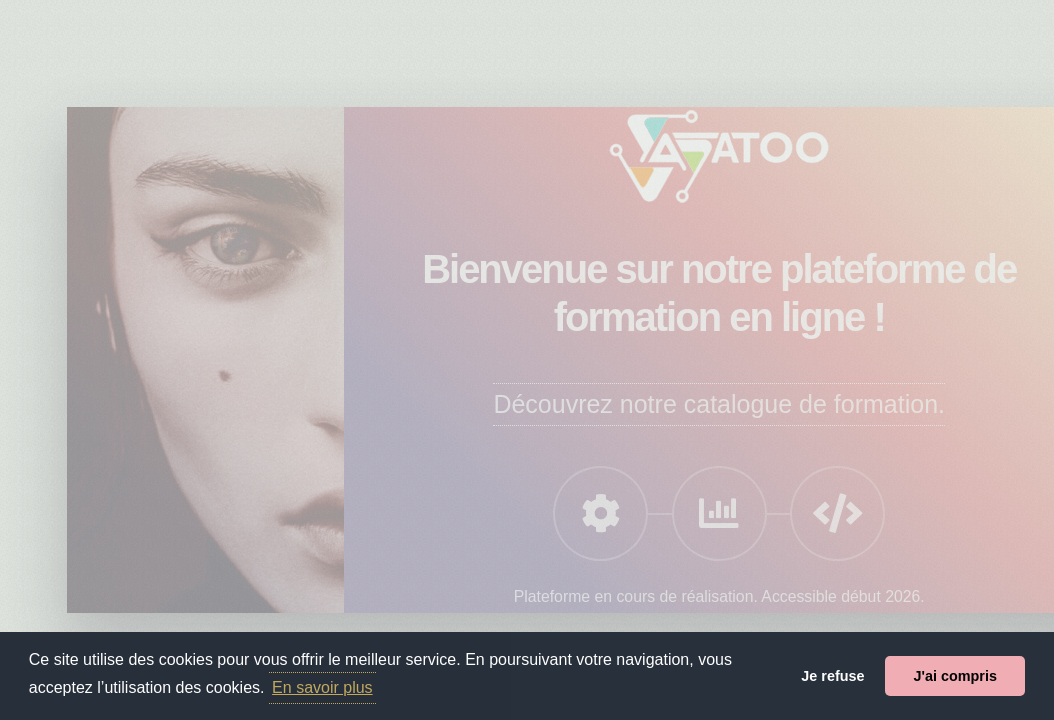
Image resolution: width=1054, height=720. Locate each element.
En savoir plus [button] (322, 687)
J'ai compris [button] (954, 676)
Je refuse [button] (832, 676)
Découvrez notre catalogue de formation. (719, 404)
